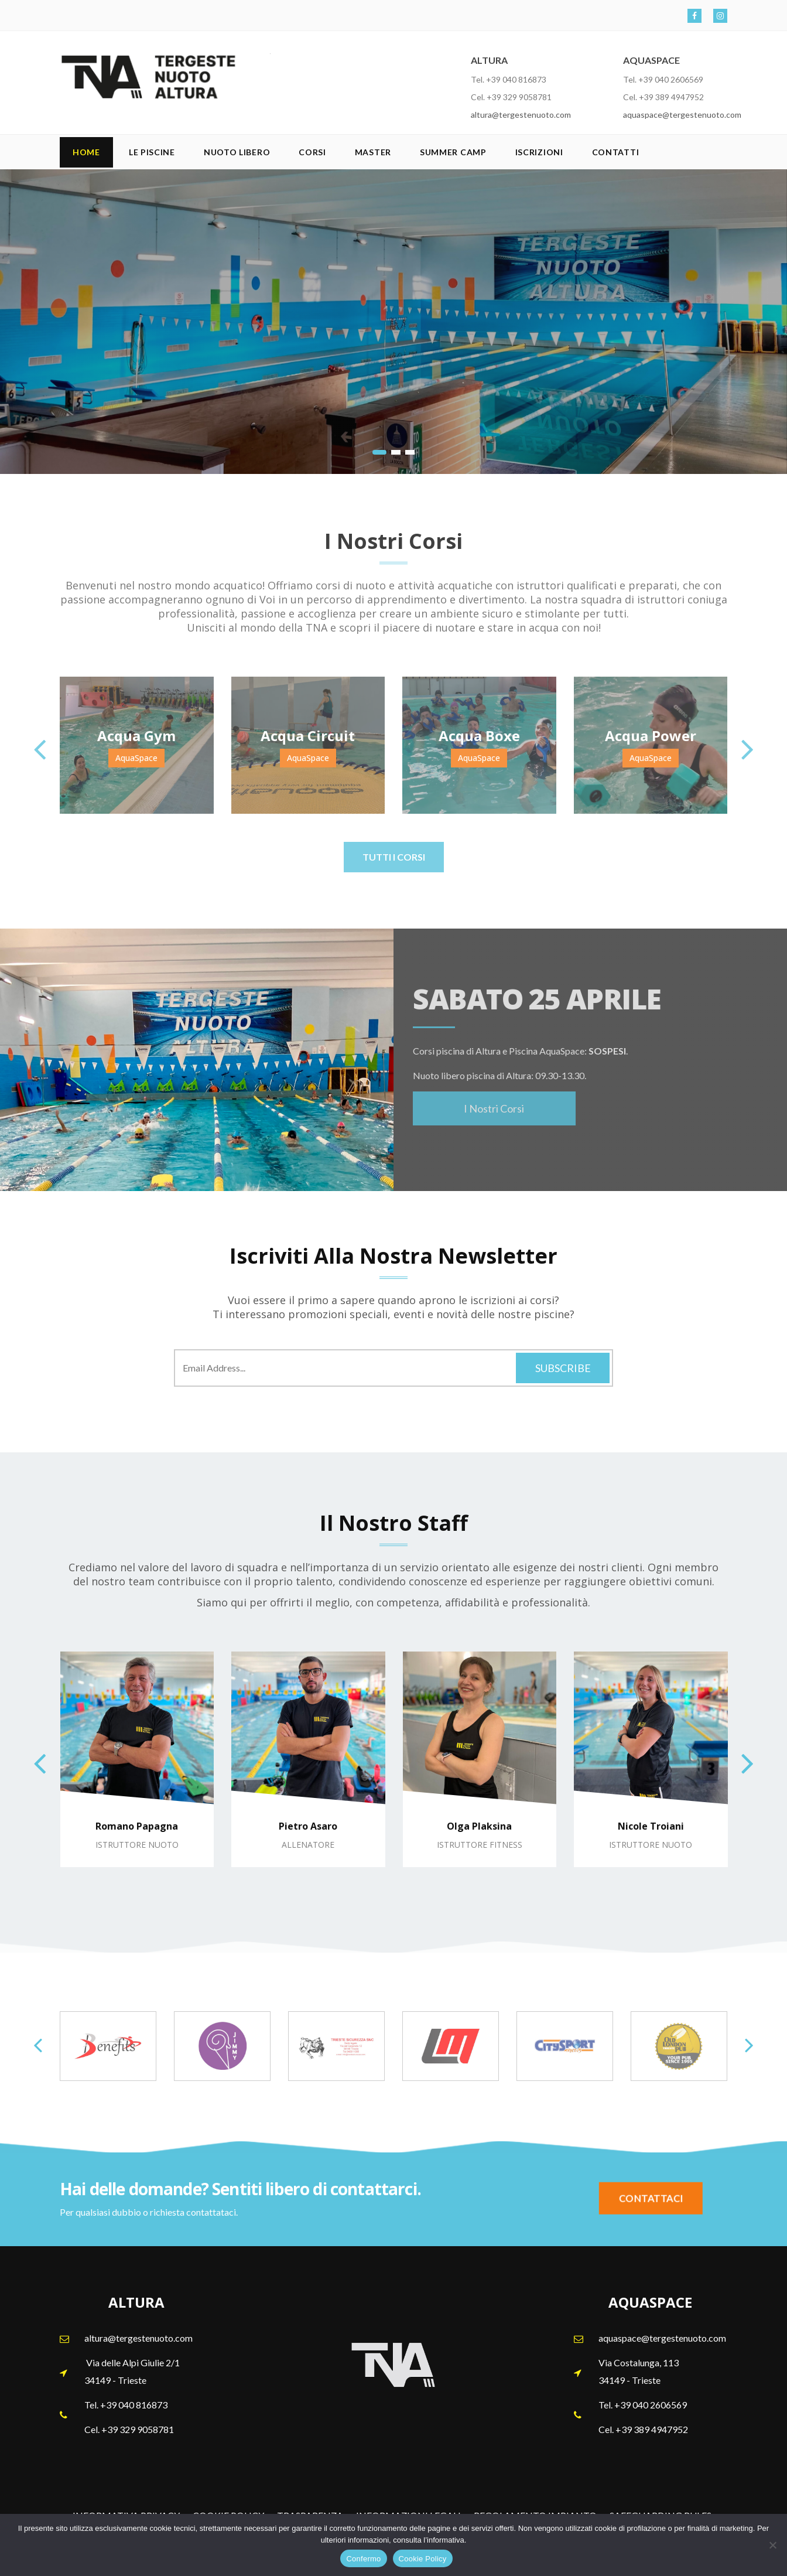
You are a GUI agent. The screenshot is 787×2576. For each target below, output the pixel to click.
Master (373, 152)
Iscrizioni (539, 152)
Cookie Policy (423, 2558)
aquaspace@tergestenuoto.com (682, 115)
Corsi (312, 152)
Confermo (363, 2558)
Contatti (615, 152)
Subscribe (563, 1368)
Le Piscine (152, 152)
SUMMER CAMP (453, 152)
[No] (772, 2545)
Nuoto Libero (237, 152)
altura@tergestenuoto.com (521, 115)
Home (86, 152)
